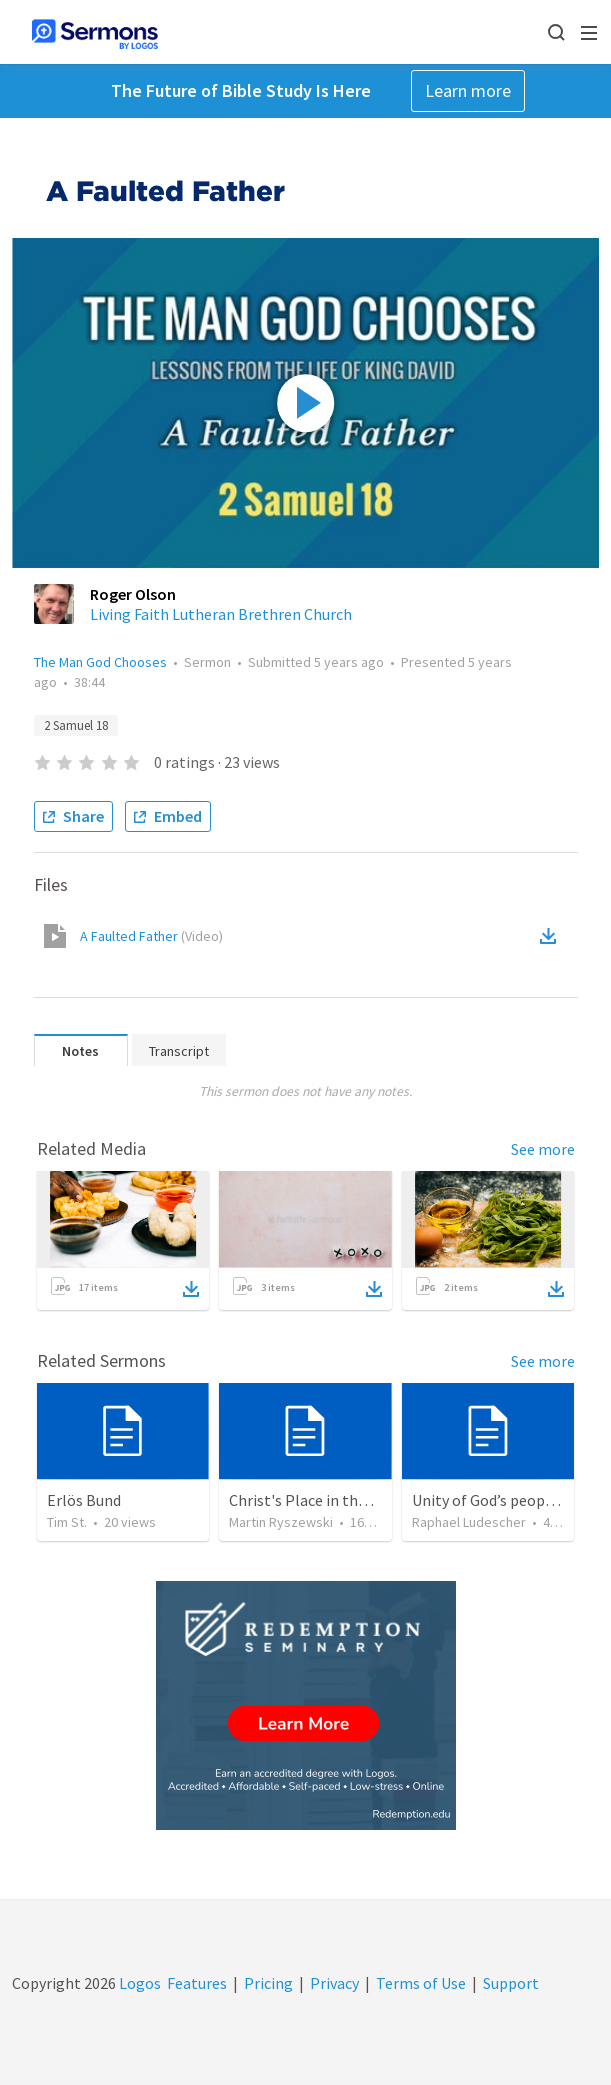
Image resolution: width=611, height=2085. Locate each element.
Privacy (334, 1983)
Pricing (268, 1983)
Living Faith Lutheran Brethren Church (221, 614)
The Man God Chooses (100, 662)
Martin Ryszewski (281, 1522)
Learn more (468, 90)
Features (197, 1983)
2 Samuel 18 (76, 725)
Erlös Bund (84, 1500)
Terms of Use (421, 1983)
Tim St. (67, 1522)
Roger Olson (133, 594)
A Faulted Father (151, 936)
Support (511, 1983)
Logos (138, 1983)
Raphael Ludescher (469, 1522)
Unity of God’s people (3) (496, 1500)
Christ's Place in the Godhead (329, 1500)
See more (543, 1149)
